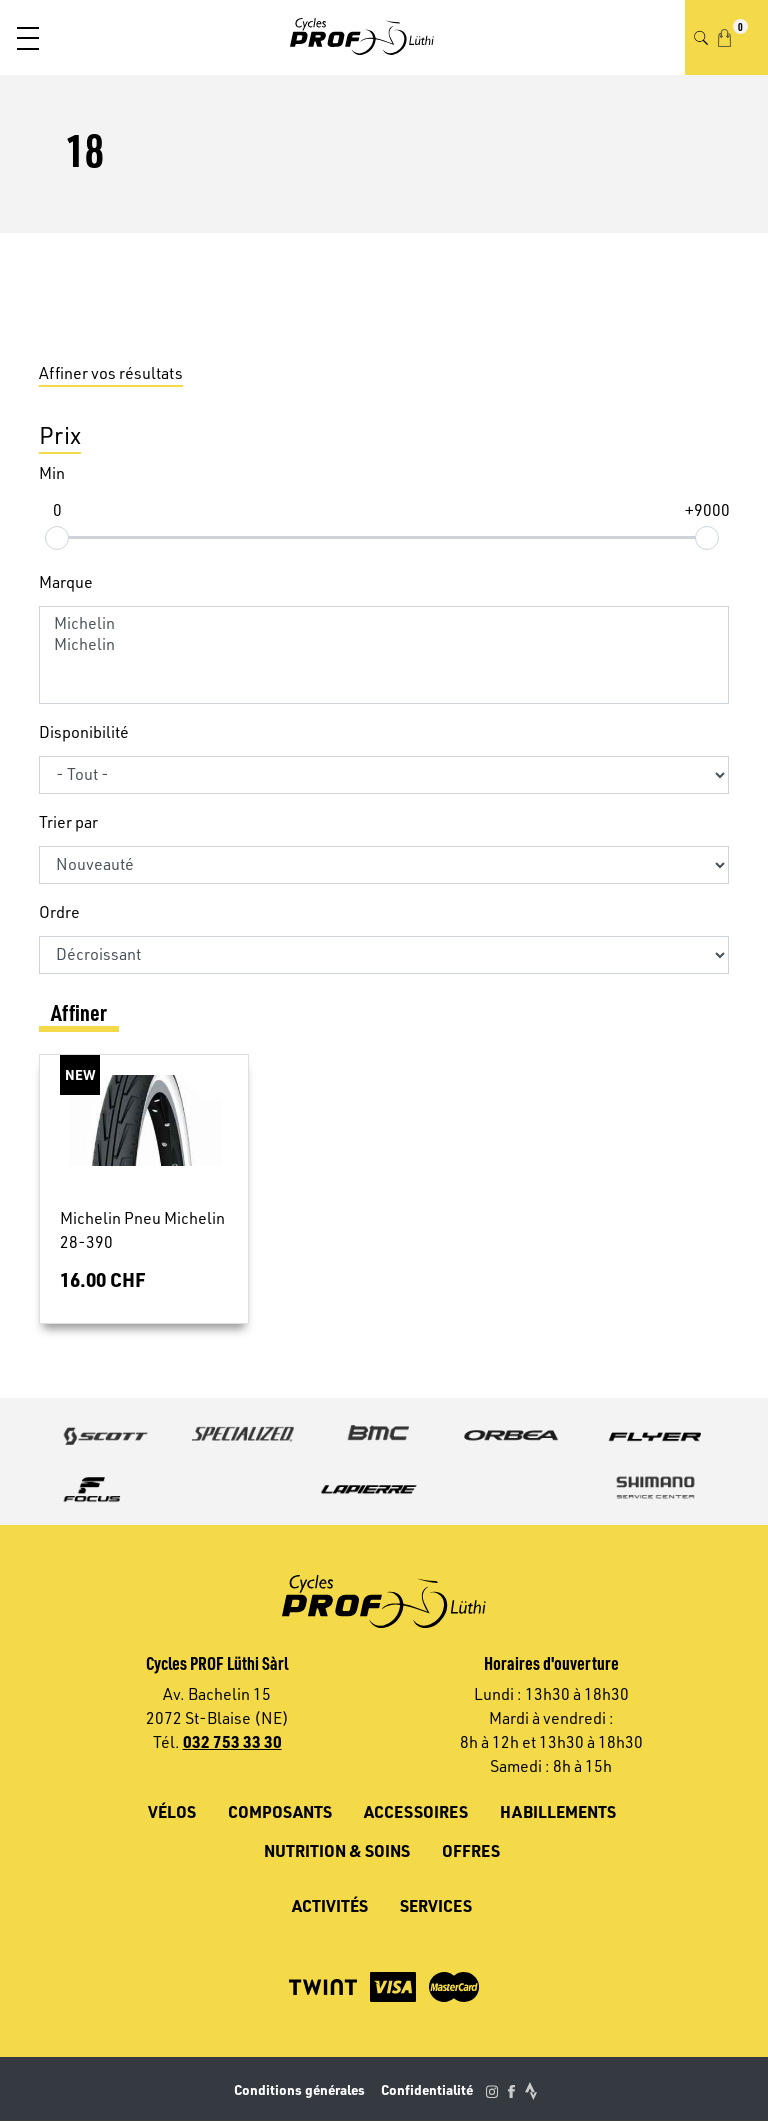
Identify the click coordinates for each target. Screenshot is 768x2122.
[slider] (57, 537)
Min (52, 473)
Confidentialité (427, 2089)
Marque (66, 582)
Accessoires (416, 1811)
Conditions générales (299, 2089)
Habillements (558, 1811)
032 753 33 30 (232, 1741)
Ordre (59, 912)
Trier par (68, 822)
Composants (280, 1811)
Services (436, 1905)
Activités (330, 1905)
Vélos (172, 1811)
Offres (471, 1850)
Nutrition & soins (337, 1850)
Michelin (384, 623)
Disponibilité (84, 732)
